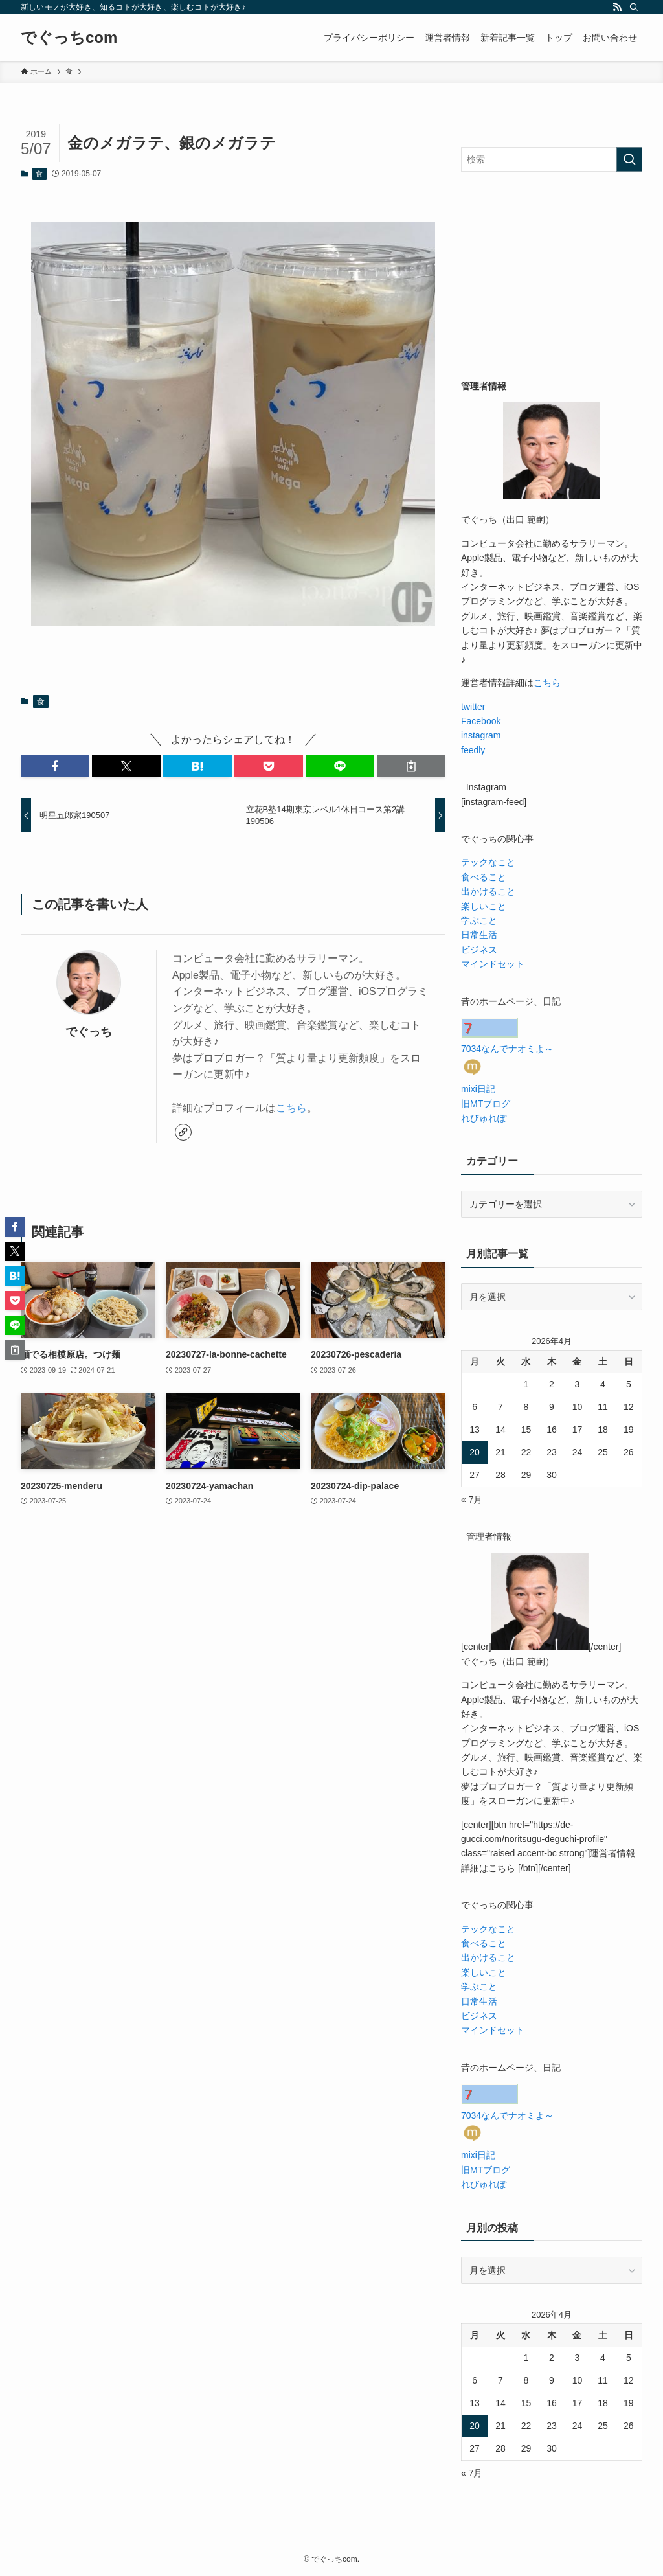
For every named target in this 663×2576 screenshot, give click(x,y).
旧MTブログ (485, 1104)
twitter (473, 706)
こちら (291, 1107)
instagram (480, 735)
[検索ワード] (551, 159)
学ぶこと (479, 920)
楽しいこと (483, 906)
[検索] (633, 7)
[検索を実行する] (629, 159)
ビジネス (479, 949)
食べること (483, 877)
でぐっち (88, 1031)
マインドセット (492, 964)
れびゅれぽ (483, 1118)
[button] (55, 766)
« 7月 (471, 1499)
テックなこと (488, 862)
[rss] (617, 7)
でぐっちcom (69, 37)
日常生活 (479, 934)
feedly (473, 750)
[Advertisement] (551, 275)
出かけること (488, 891)
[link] (183, 1132)
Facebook (480, 721)
